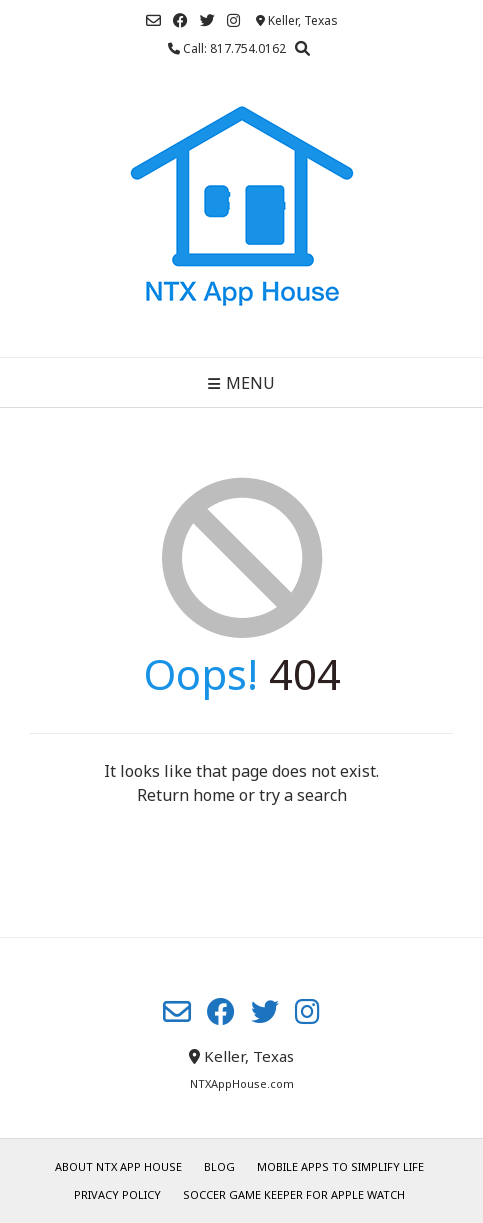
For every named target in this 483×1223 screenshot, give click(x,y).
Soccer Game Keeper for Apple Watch (294, 1194)
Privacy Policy (117, 1194)
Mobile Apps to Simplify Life (340, 1166)
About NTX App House (118, 1166)
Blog (219, 1166)
